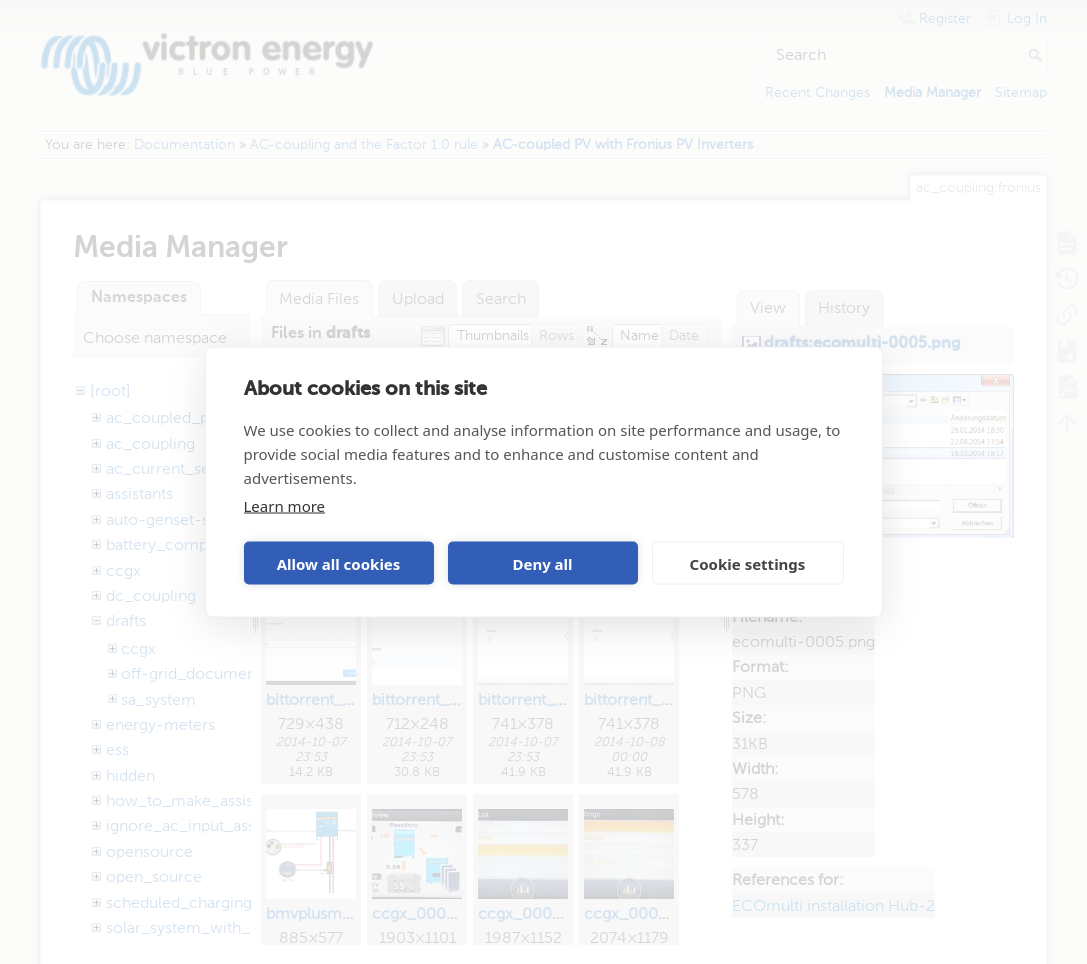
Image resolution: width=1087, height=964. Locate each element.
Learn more (285, 506)
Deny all (542, 563)
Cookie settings (748, 563)
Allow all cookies (339, 563)
